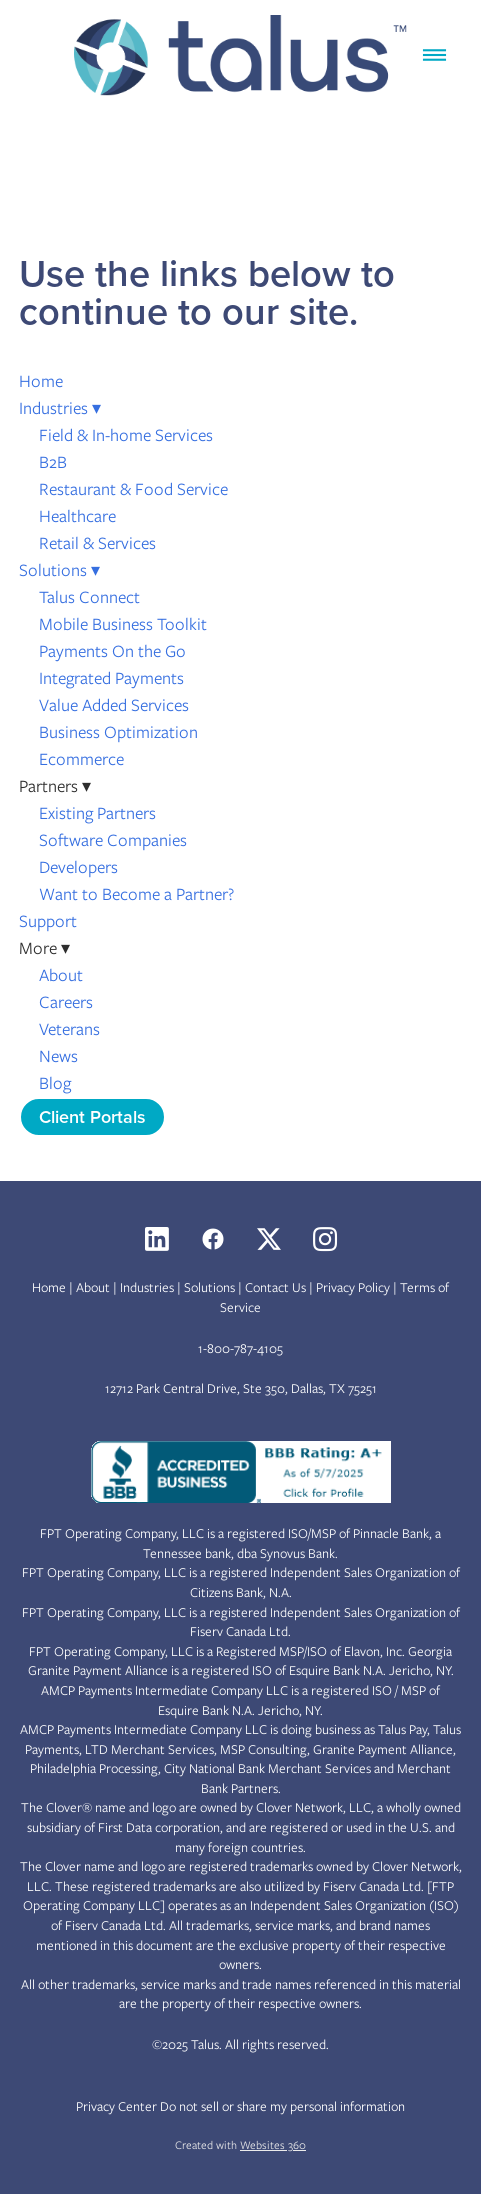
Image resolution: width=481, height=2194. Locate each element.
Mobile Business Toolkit (123, 624)
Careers (66, 1002)
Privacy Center (116, 2106)
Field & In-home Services (126, 435)
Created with (240, 2145)
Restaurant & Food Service (133, 489)
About (61, 975)
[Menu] (434, 55)
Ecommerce (81, 759)
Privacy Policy (353, 1287)
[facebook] (213, 1239)
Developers (78, 867)
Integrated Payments (111, 678)
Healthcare (77, 516)
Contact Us (275, 1287)
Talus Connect (89, 597)
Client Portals (92, 1116)
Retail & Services (97, 543)
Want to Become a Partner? (136, 894)
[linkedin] (157, 1239)
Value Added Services (114, 705)
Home (41, 381)
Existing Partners (97, 813)
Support (48, 921)
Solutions (59, 570)
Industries (60, 408)
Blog (55, 1083)
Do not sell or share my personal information (282, 2106)
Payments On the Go (112, 651)
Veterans (69, 1029)
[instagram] (325, 1239)
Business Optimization (118, 732)
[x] (269, 1239)
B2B (53, 462)
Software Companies (113, 840)
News (58, 1056)
